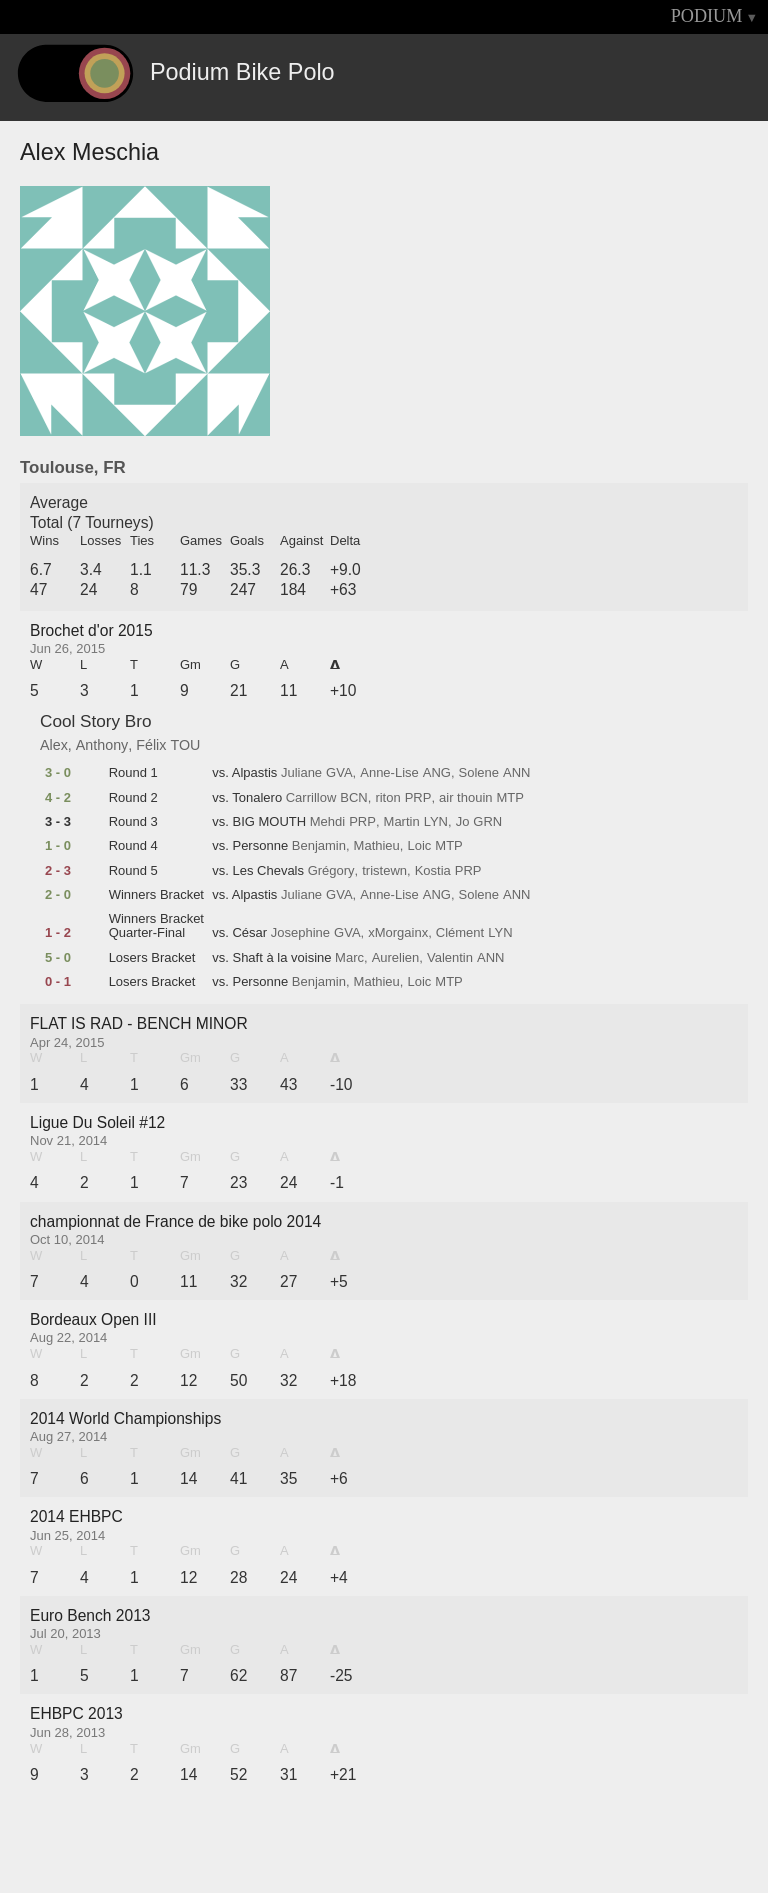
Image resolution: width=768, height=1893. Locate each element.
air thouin (465, 798)
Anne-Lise (389, 773)
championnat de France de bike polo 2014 (175, 1221)
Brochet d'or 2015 (91, 630)
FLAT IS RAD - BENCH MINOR (139, 1023)
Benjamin (319, 846)
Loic (419, 846)
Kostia (433, 871)
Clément (460, 933)
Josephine (300, 933)
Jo (463, 822)
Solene (479, 773)
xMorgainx (398, 933)
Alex (54, 745)
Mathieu (377, 846)
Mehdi (327, 822)
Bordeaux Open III (93, 1319)
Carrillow (311, 798)
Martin (402, 822)
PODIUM (707, 16)
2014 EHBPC (76, 1516)
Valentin (450, 958)
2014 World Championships (125, 1418)
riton (387, 798)
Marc (349, 958)
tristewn (384, 871)
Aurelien (396, 958)
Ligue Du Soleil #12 (97, 1122)
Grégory (331, 871)
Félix (151, 745)
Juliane (301, 773)
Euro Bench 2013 (90, 1615)
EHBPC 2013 (76, 1713)
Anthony (102, 745)
